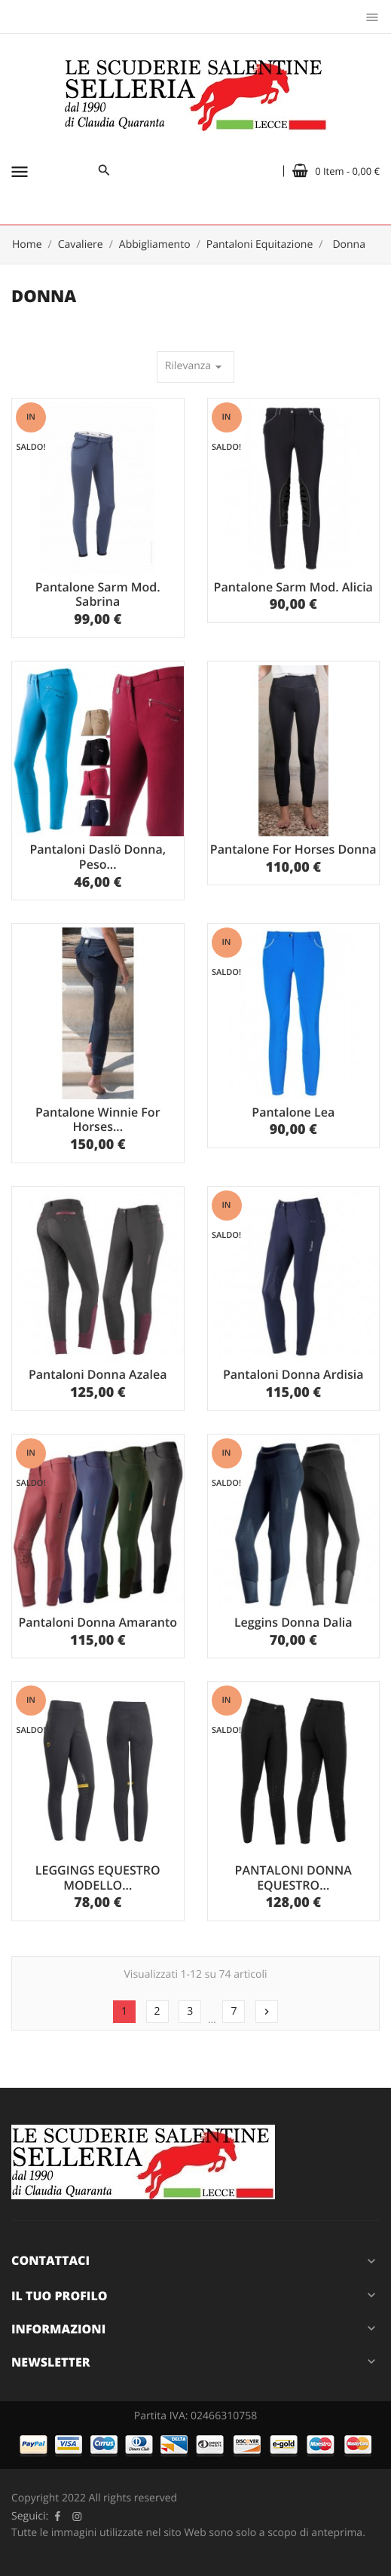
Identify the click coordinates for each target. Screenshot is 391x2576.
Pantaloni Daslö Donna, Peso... (97, 856)
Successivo (267, 2012)
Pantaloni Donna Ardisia (293, 1374)
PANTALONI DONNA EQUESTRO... (293, 1877)
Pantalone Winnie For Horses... (97, 1119)
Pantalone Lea (293, 1112)
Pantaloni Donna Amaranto (97, 1622)
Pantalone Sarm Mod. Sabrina (97, 594)
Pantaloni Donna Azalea (98, 1374)
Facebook (57, 2516)
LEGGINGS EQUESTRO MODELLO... (97, 1877)
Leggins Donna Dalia (293, 1622)
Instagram (76, 2516)
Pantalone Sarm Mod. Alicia (293, 587)
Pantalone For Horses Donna (293, 849)
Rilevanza (195, 366)
